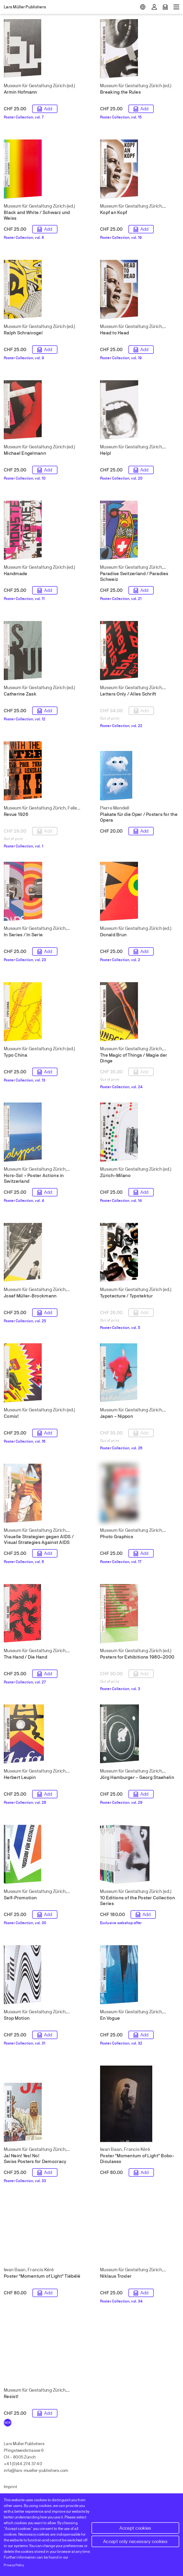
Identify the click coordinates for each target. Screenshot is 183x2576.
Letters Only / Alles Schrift (128, 694)
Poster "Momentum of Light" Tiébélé (42, 2276)
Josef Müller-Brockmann (30, 1296)
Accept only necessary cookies (135, 2541)
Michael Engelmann (25, 453)
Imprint (10, 2486)
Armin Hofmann (20, 92)
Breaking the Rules (120, 92)
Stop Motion (17, 2018)
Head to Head (114, 333)
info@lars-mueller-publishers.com (36, 2470)
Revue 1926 (16, 814)
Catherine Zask (20, 694)
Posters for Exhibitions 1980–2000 (137, 1657)
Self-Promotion (20, 1898)
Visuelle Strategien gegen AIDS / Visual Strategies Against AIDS (39, 1539)
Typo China (15, 1055)
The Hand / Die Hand (25, 1657)
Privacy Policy (14, 2565)
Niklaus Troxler (116, 2276)
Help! (105, 453)
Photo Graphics (116, 1536)
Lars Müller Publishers (25, 7)
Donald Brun (113, 934)
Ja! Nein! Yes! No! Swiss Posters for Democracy (35, 2158)
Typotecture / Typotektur (126, 1296)
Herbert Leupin (20, 1777)
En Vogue (110, 2018)
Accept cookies (135, 2528)
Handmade (15, 573)
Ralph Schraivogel (23, 333)
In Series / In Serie (23, 934)
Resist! (11, 2396)
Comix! (11, 1416)
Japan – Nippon (116, 1416)
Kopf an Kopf (113, 212)
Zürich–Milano (115, 1175)
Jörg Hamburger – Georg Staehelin (137, 1777)
